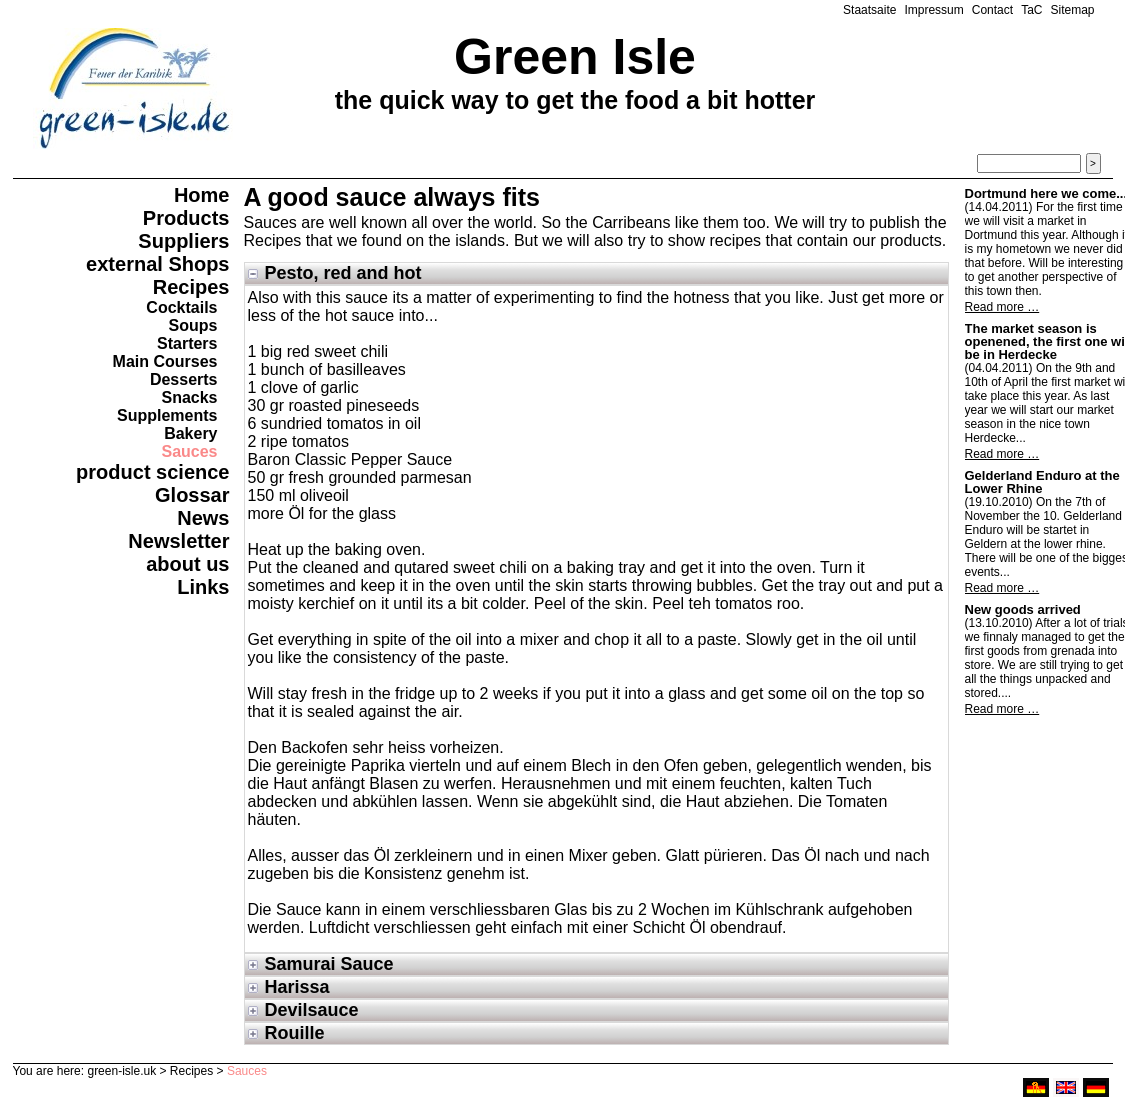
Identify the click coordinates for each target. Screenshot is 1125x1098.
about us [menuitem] (187, 564)
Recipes (191, 1071)
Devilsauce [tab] (312, 1010)
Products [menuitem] (186, 218)
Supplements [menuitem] (167, 415)
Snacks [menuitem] (189, 397)
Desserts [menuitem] (184, 379)
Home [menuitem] (202, 195)
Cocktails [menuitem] (181, 307)
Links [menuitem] (203, 587)
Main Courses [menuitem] (165, 361)
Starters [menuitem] (187, 343)
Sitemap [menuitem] (1072, 10)
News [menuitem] (203, 518)
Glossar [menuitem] (192, 495)
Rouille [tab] (295, 1033)
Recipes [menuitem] (191, 287)
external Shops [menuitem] (157, 264)
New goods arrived (1023, 609)
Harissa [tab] (297, 987)
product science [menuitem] (152, 472)
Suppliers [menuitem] (183, 241)
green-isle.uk (121, 1071)
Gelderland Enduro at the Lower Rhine (1042, 482)
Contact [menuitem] (992, 10)
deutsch (1096, 1087)
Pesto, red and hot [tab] (343, 273)
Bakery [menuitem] (190, 433)
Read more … (1002, 307)
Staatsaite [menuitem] (869, 10)
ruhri (1036, 1087)
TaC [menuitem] (1031, 10)
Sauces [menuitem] (189, 451)
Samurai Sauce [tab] (329, 964)
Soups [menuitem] (193, 325)
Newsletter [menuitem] (178, 541)
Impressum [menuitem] (933, 10)
